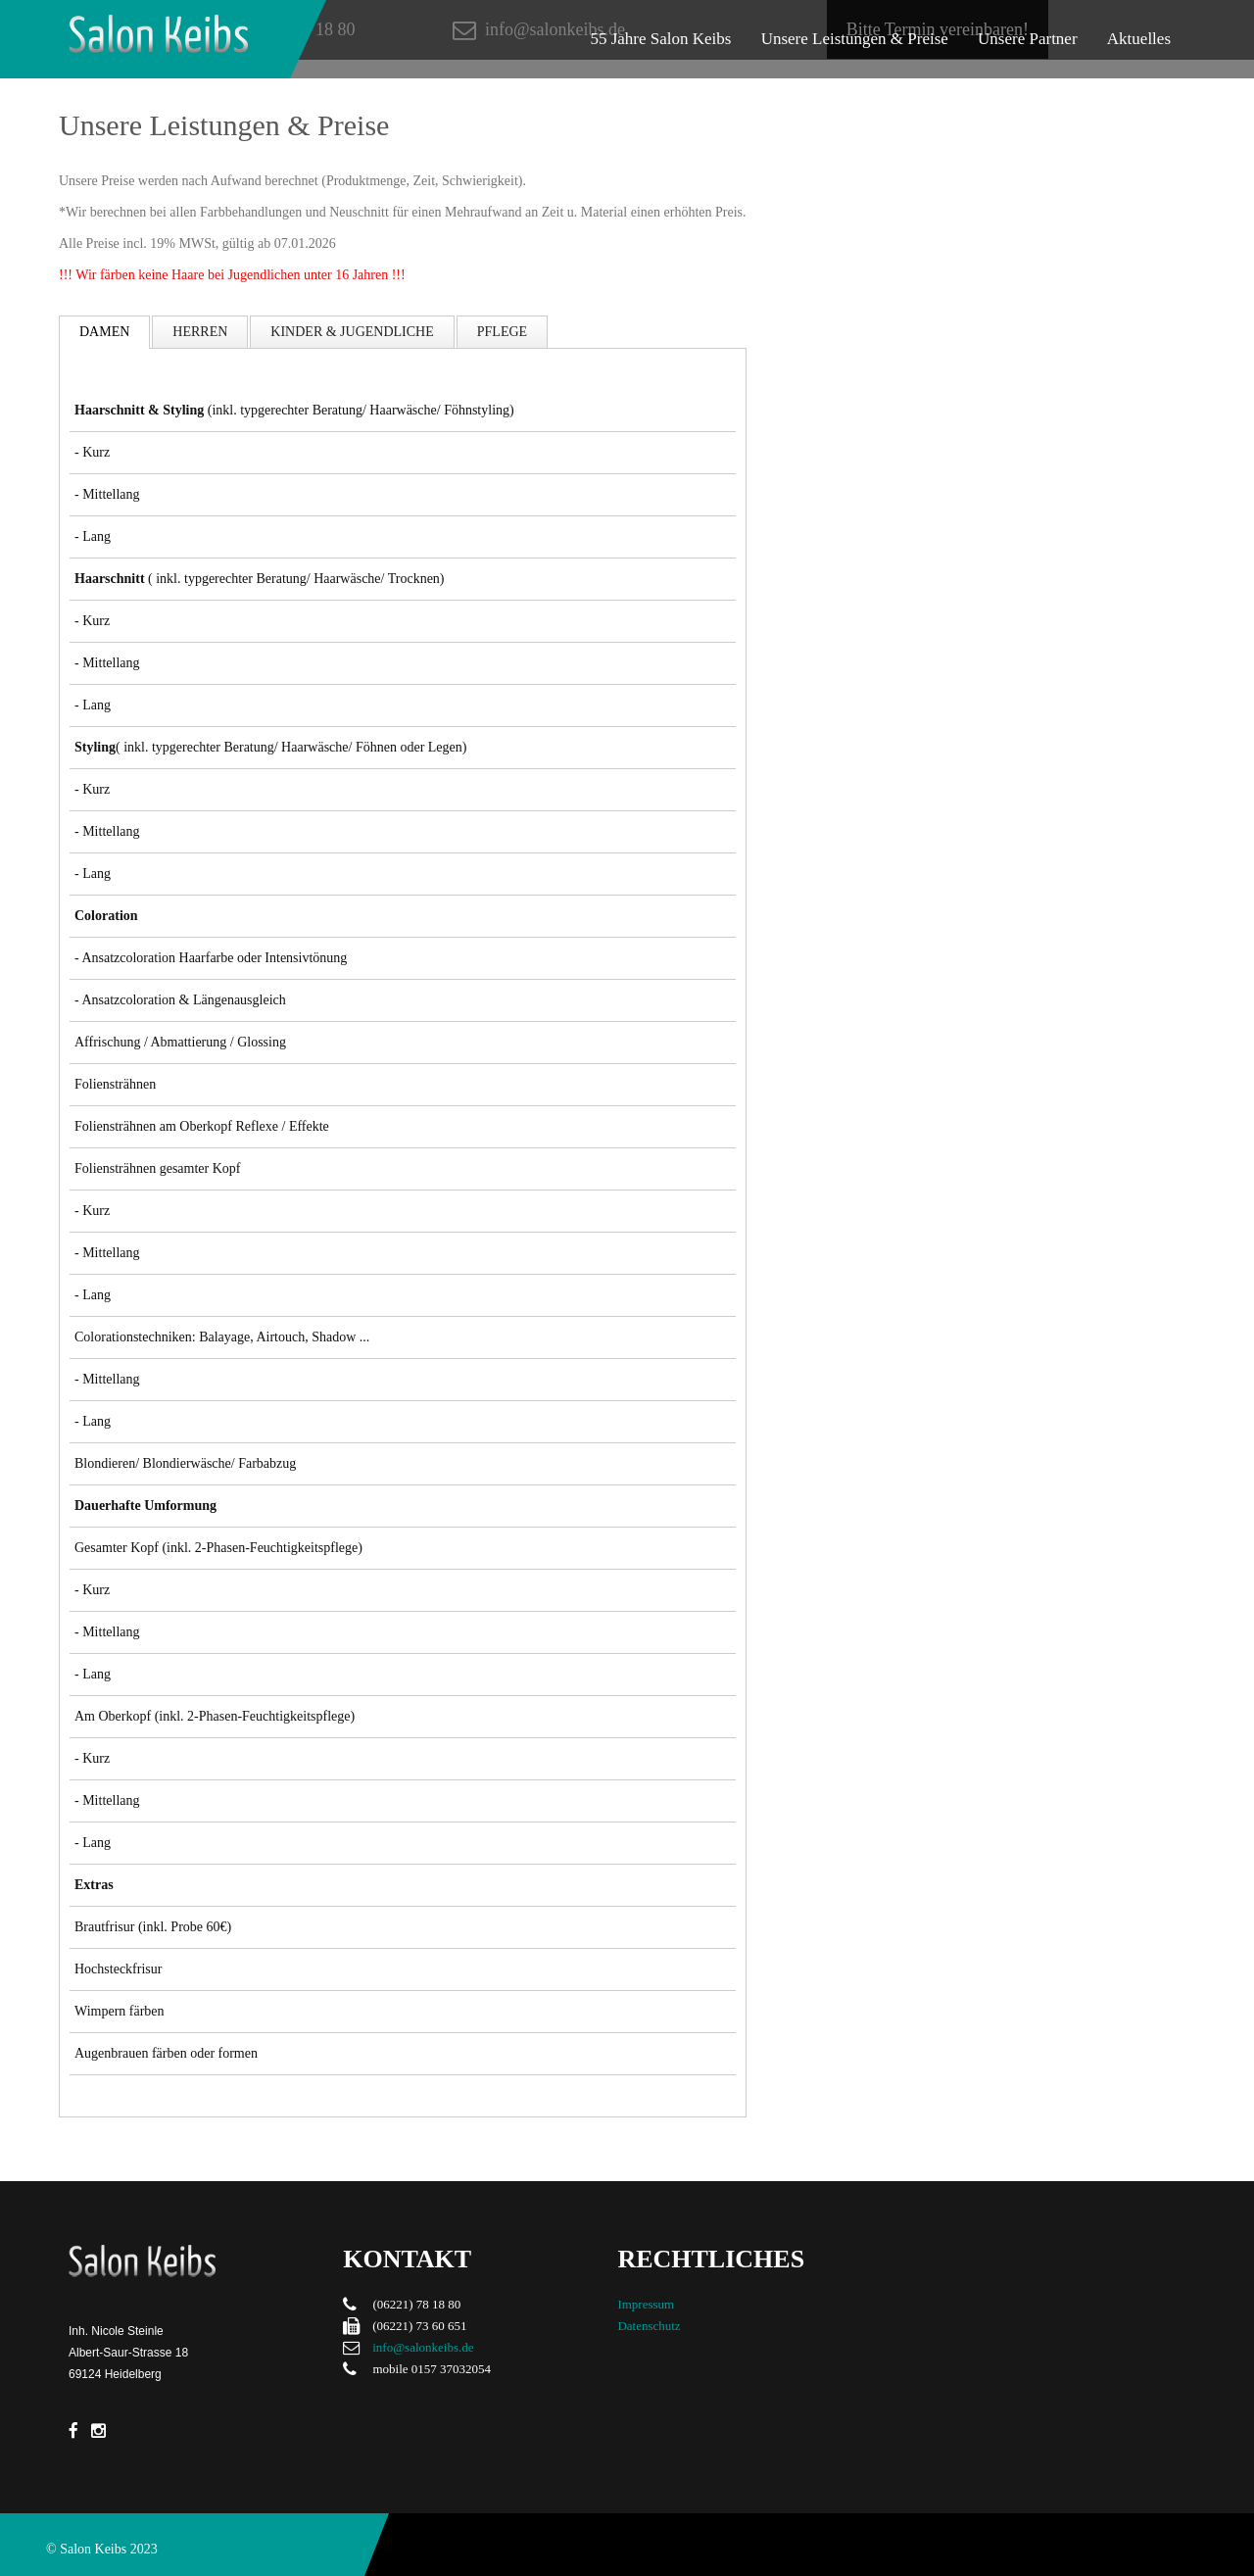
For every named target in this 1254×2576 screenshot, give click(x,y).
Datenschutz (648, 2325)
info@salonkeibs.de (422, 2347)
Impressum (645, 2304)
